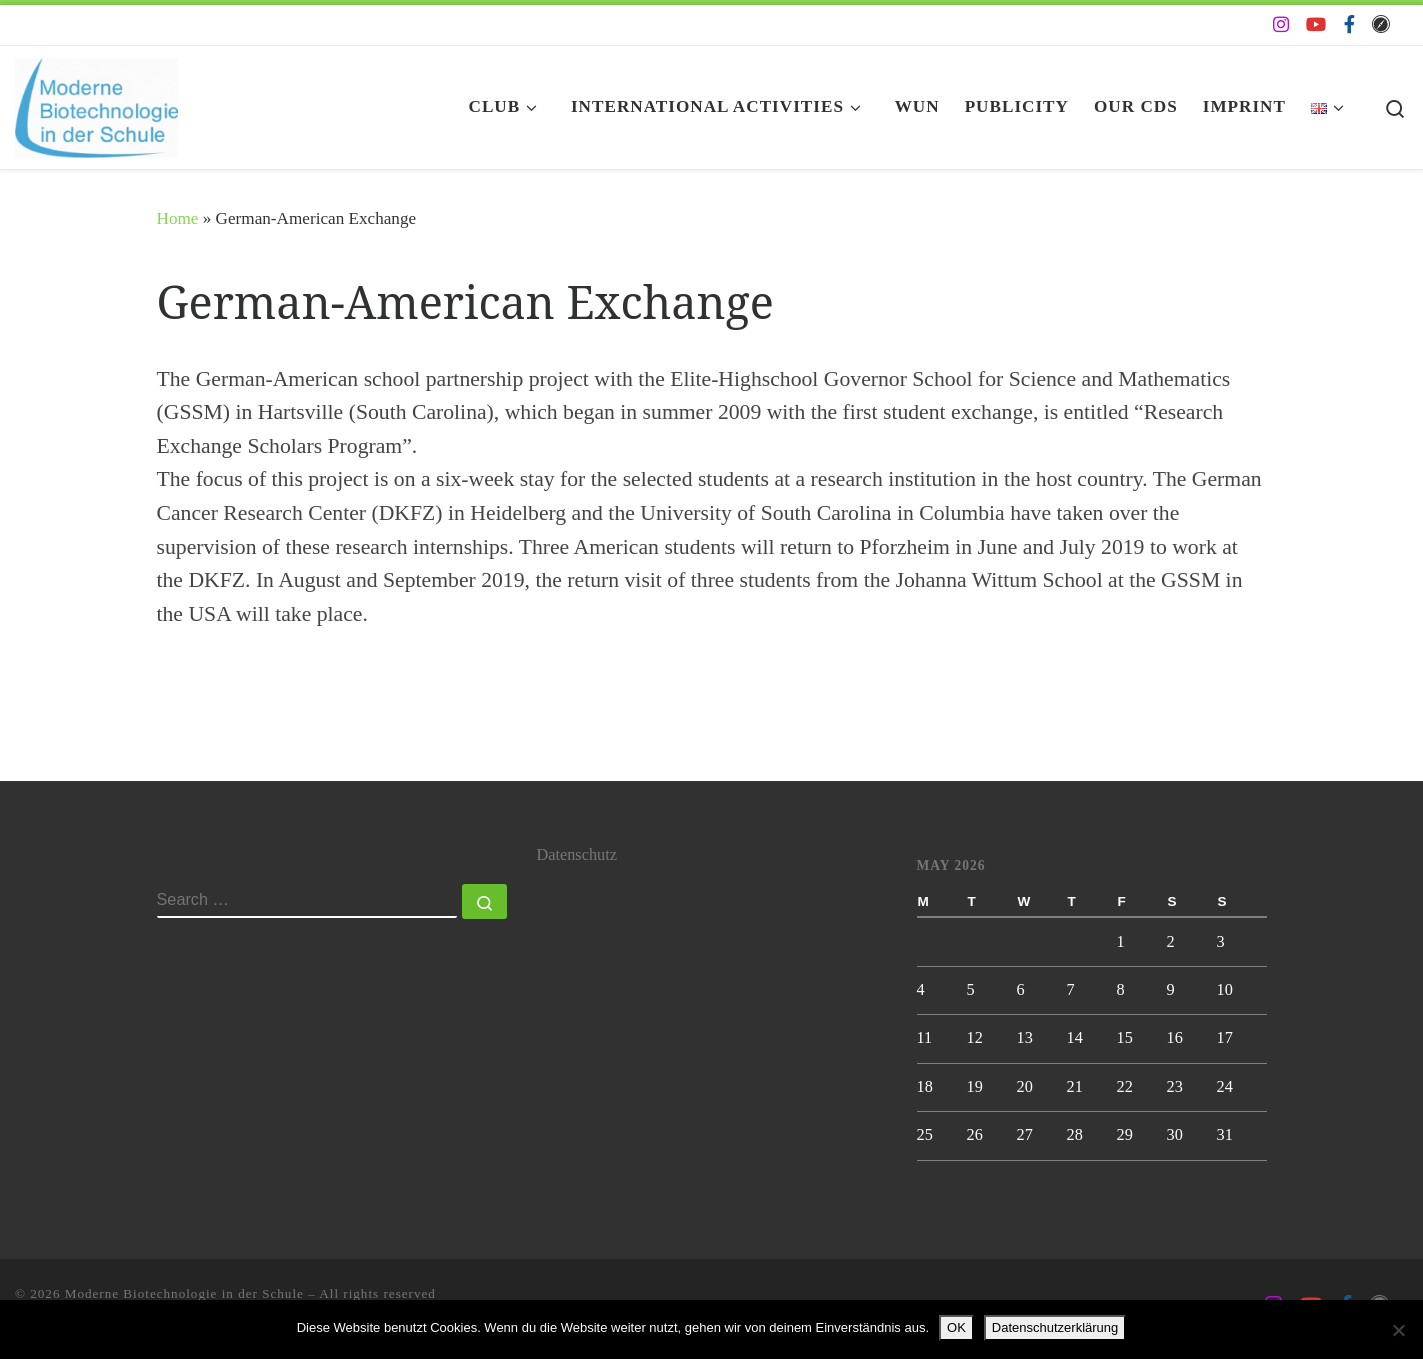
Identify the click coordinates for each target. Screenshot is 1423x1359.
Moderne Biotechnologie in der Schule (184, 1293)
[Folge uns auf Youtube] (1316, 25)
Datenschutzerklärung (1055, 1327)
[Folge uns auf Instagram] (1281, 25)
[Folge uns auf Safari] (1381, 25)
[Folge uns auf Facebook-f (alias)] (1349, 25)
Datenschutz (577, 855)
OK (956, 1327)
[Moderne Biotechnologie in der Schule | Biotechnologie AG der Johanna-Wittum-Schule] (96, 102)
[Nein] (1398, 1330)
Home (178, 218)
